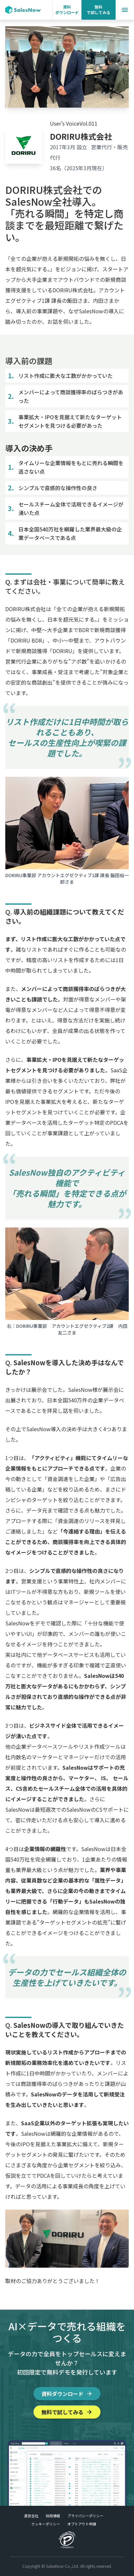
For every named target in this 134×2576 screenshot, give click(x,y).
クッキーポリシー (45, 2523)
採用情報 (53, 2515)
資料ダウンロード (67, 2394)
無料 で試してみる (98, 9)
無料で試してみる (67, 2412)
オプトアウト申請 (81, 2523)
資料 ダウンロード (67, 9)
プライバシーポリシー (85, 2515)
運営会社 (31, 2515)
